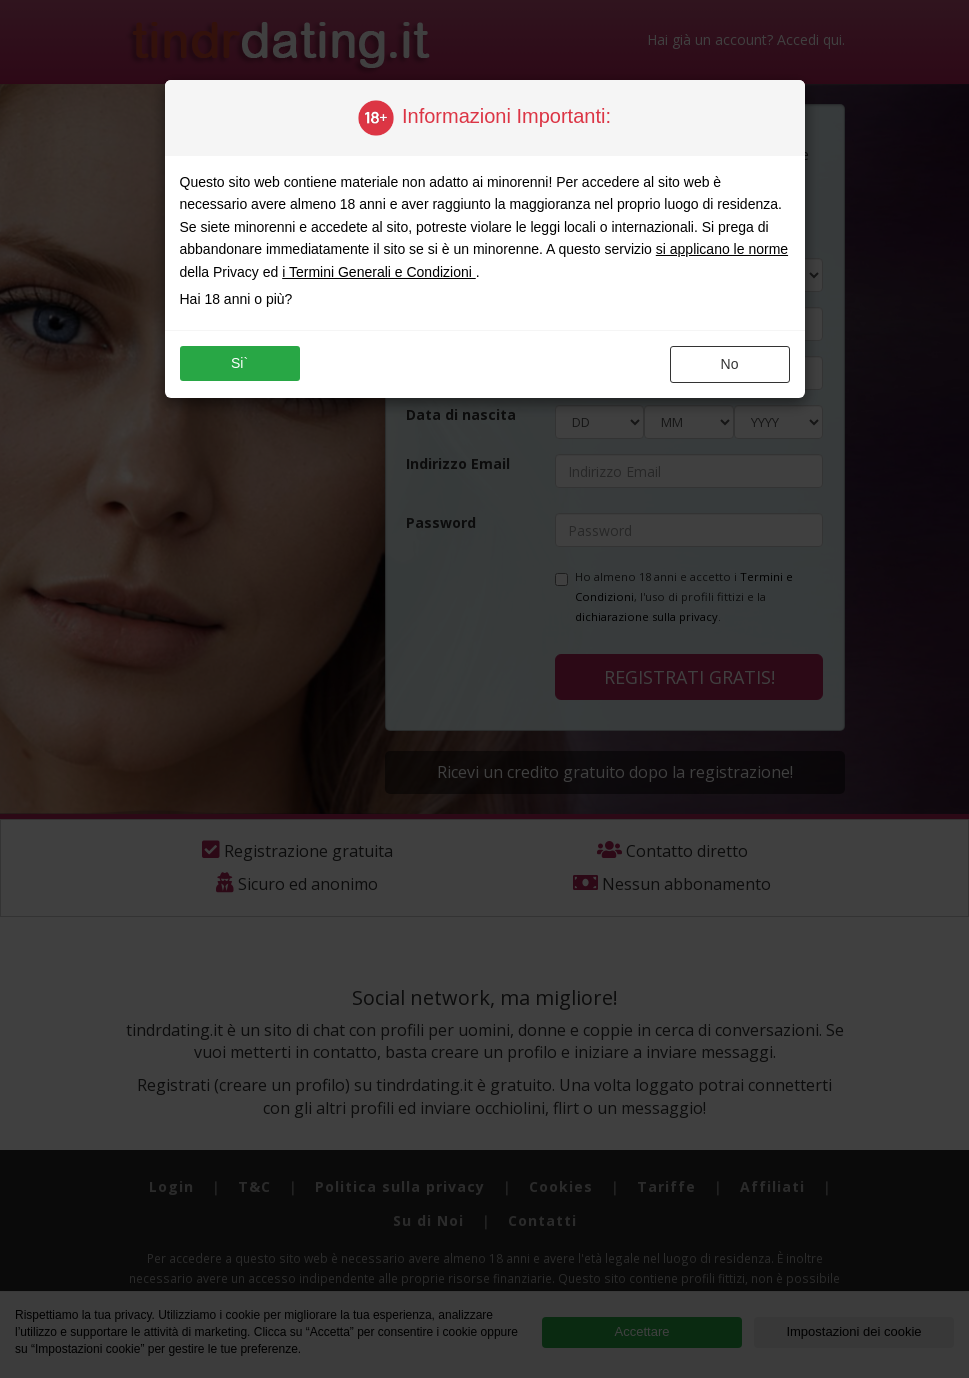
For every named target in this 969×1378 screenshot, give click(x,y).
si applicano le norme (722, 249)
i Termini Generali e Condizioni (379, 272)
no (730, 364)
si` (239, 363)
